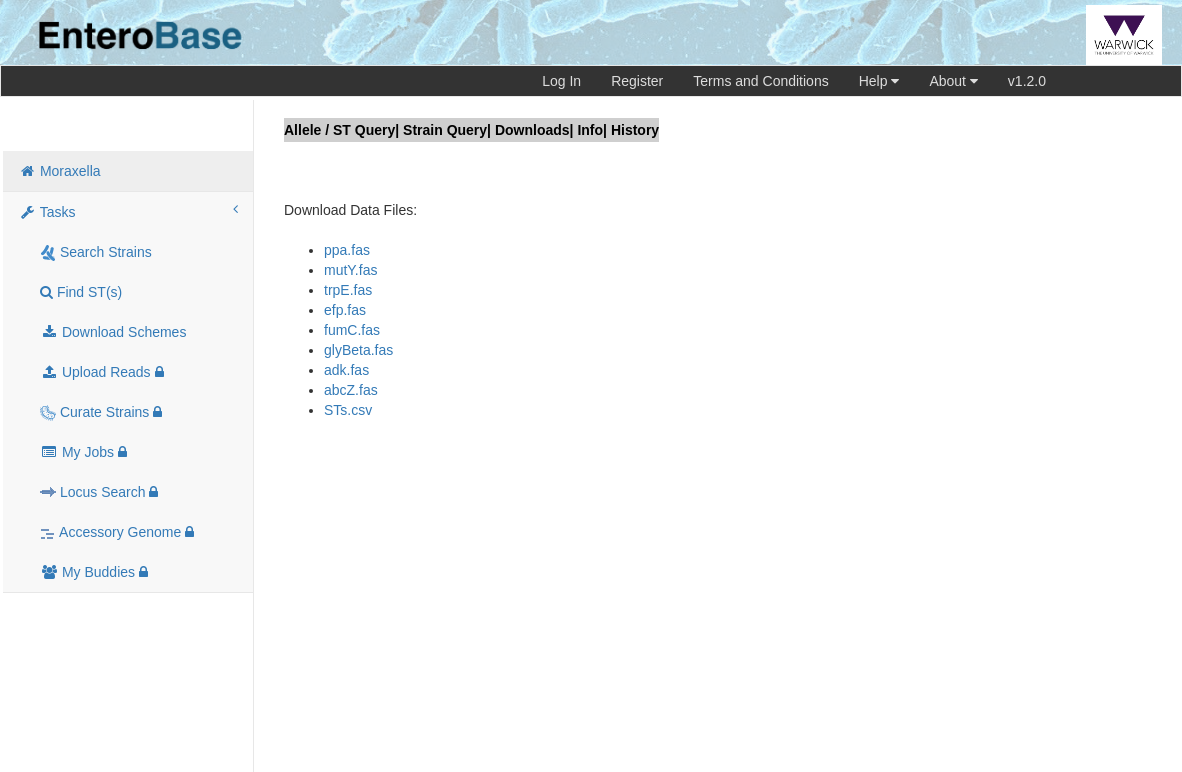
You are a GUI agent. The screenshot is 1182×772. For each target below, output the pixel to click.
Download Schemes (113, 332)
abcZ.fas (351, 390)
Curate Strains (101, 412)
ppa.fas (347, 250)
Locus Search (99, 492)
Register (637, 81)
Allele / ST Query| (341, 130)
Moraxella (59, 171)
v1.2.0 (1027, 81)
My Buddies (94, 572)
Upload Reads (102, 372)
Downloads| (534, 130)
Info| (592, 130)
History (635, 130)
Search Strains (96, 252)
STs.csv (348, 410)
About (953, 81)
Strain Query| (447, 130)
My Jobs (83, 452)
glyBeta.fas (358, 350)
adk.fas (346, 370)
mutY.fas (350, 270)
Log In (561, 81)
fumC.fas (352, 330)
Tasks (128, 211)
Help (879, 81)
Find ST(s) (81, 292)
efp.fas (345, 310)
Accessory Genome (117, 532)
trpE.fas (348, 290)
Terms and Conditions (760, 81)
